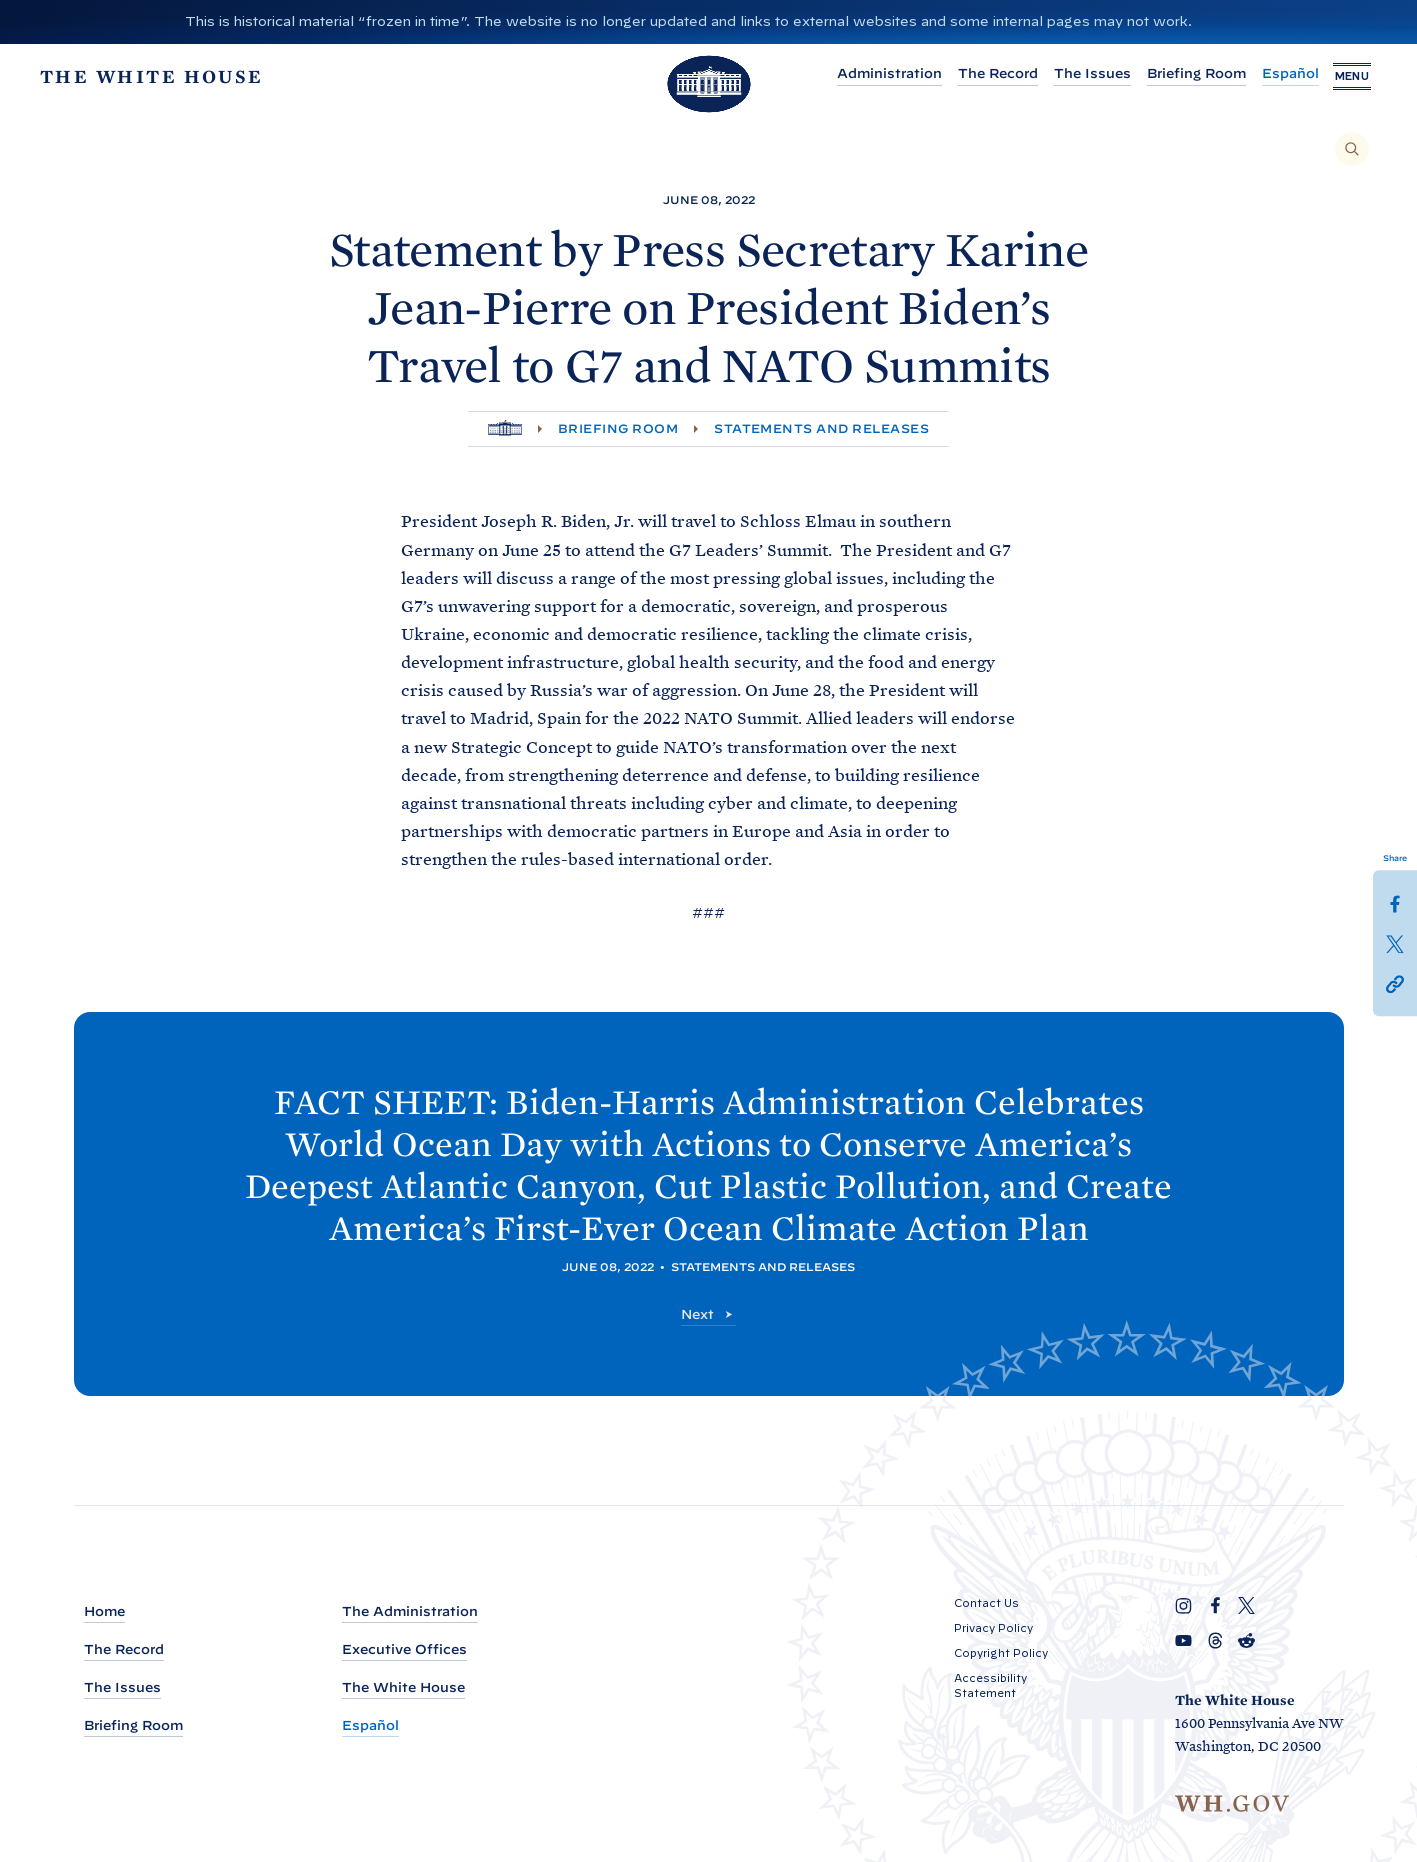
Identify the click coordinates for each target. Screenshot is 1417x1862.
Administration (873, 73)
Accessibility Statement (990, 1685)
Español (1274, 73)
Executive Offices (404, 1649)
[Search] (1352, 149)
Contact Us (986, 1603)
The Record (982, 73)
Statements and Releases (821, 428)
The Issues (1076, 73)
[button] (1395, 983)
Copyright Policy (1001, 1653)
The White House (403, 1687)
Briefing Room (1180, 73)
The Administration (410, 1611)
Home (104, 1611)
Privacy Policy (993, 1628)
